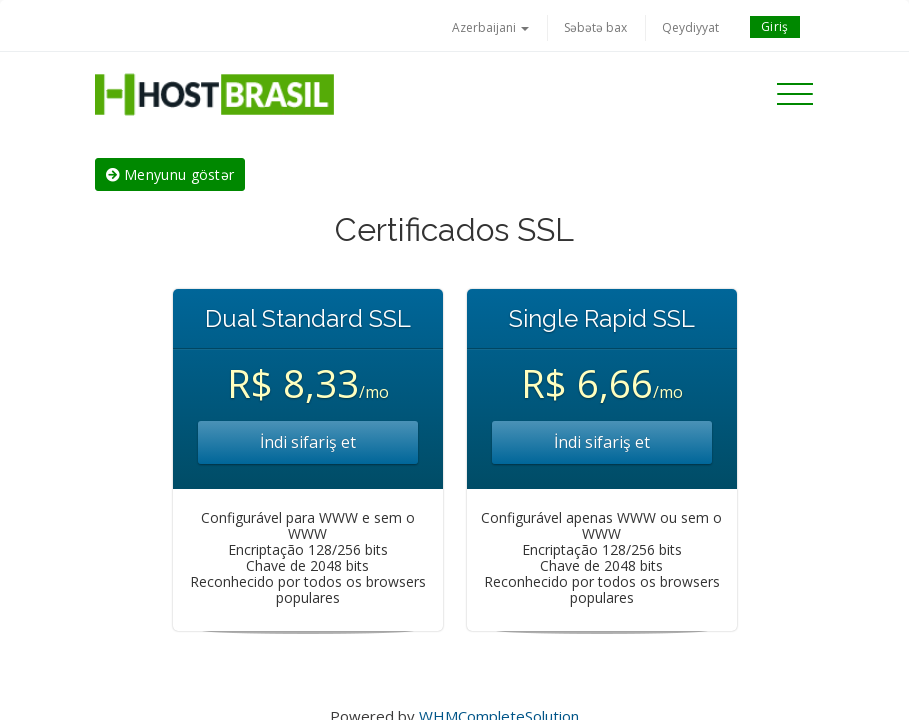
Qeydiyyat (690, 27)
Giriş (775, 26)
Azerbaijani (490, 27)
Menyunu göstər (170, 174)
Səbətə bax (595, 27)
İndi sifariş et (308, 442)
